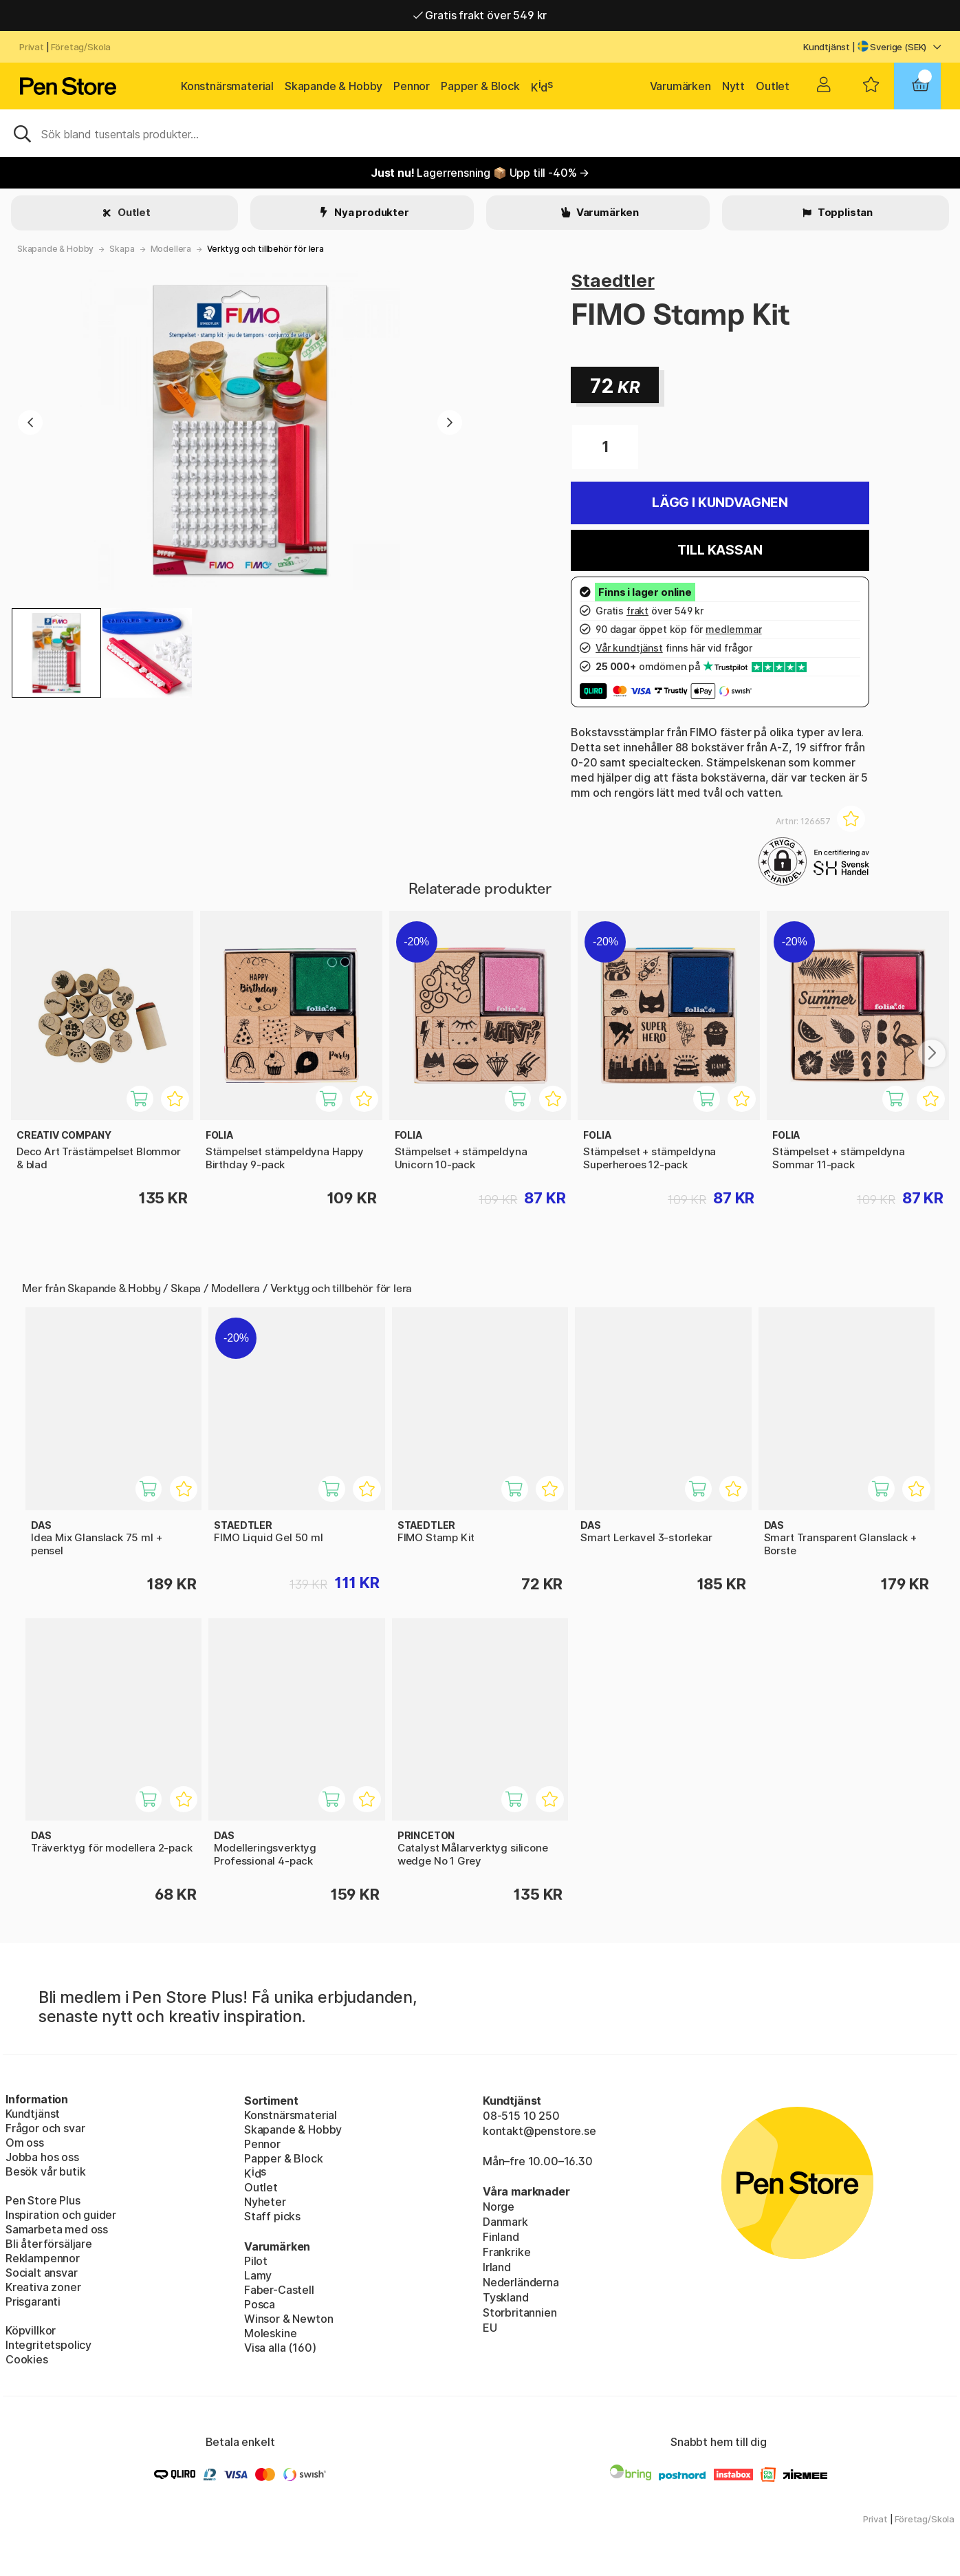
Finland (501, 2237)
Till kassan (719, 550)
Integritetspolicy (48, 2345)
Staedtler (612, 280)
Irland (497, 2267)
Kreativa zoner (43, 2287)
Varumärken (680, 86)
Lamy (258, 2275)
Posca (259, 2304)
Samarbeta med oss (57, 2229)
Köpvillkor (31, 2330)
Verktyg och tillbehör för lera (265, 249)
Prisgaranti (33, 2301)
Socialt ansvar (42, 2272)
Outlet (772, 86)
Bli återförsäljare (49, 2244)
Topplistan (844, 212)
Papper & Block (480, 86)
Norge (498, 2206)
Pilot (256, 2261)
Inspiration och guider (61, 2215)
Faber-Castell (279, 2290)
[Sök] (480, 132)
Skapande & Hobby (333, 86)
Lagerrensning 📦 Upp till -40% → (480, 173)
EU (490, 2327)
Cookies (27, 2359)
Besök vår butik (45, 2171)
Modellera (171, 249)
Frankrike (506, 2252)
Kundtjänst (826, 46)
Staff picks (272, 2216)
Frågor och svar (45, 2128)
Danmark (505, 2222)
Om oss (25, 2142)
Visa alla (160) (280, 2347)
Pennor (411, 86)
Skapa (121, 249)
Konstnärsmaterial (227, 86)
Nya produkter (370, 212)
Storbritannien (520, 2312)
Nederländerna (521, 2282)
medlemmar (733, 629)
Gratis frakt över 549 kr (480, 15)
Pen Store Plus (43, 2200)
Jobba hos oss (42, 2157)
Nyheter (265, 2202)
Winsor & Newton (288, 2319)
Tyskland (506, 2297)
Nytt (733, 86)
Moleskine (270, 2333)
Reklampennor (43, 2258)
